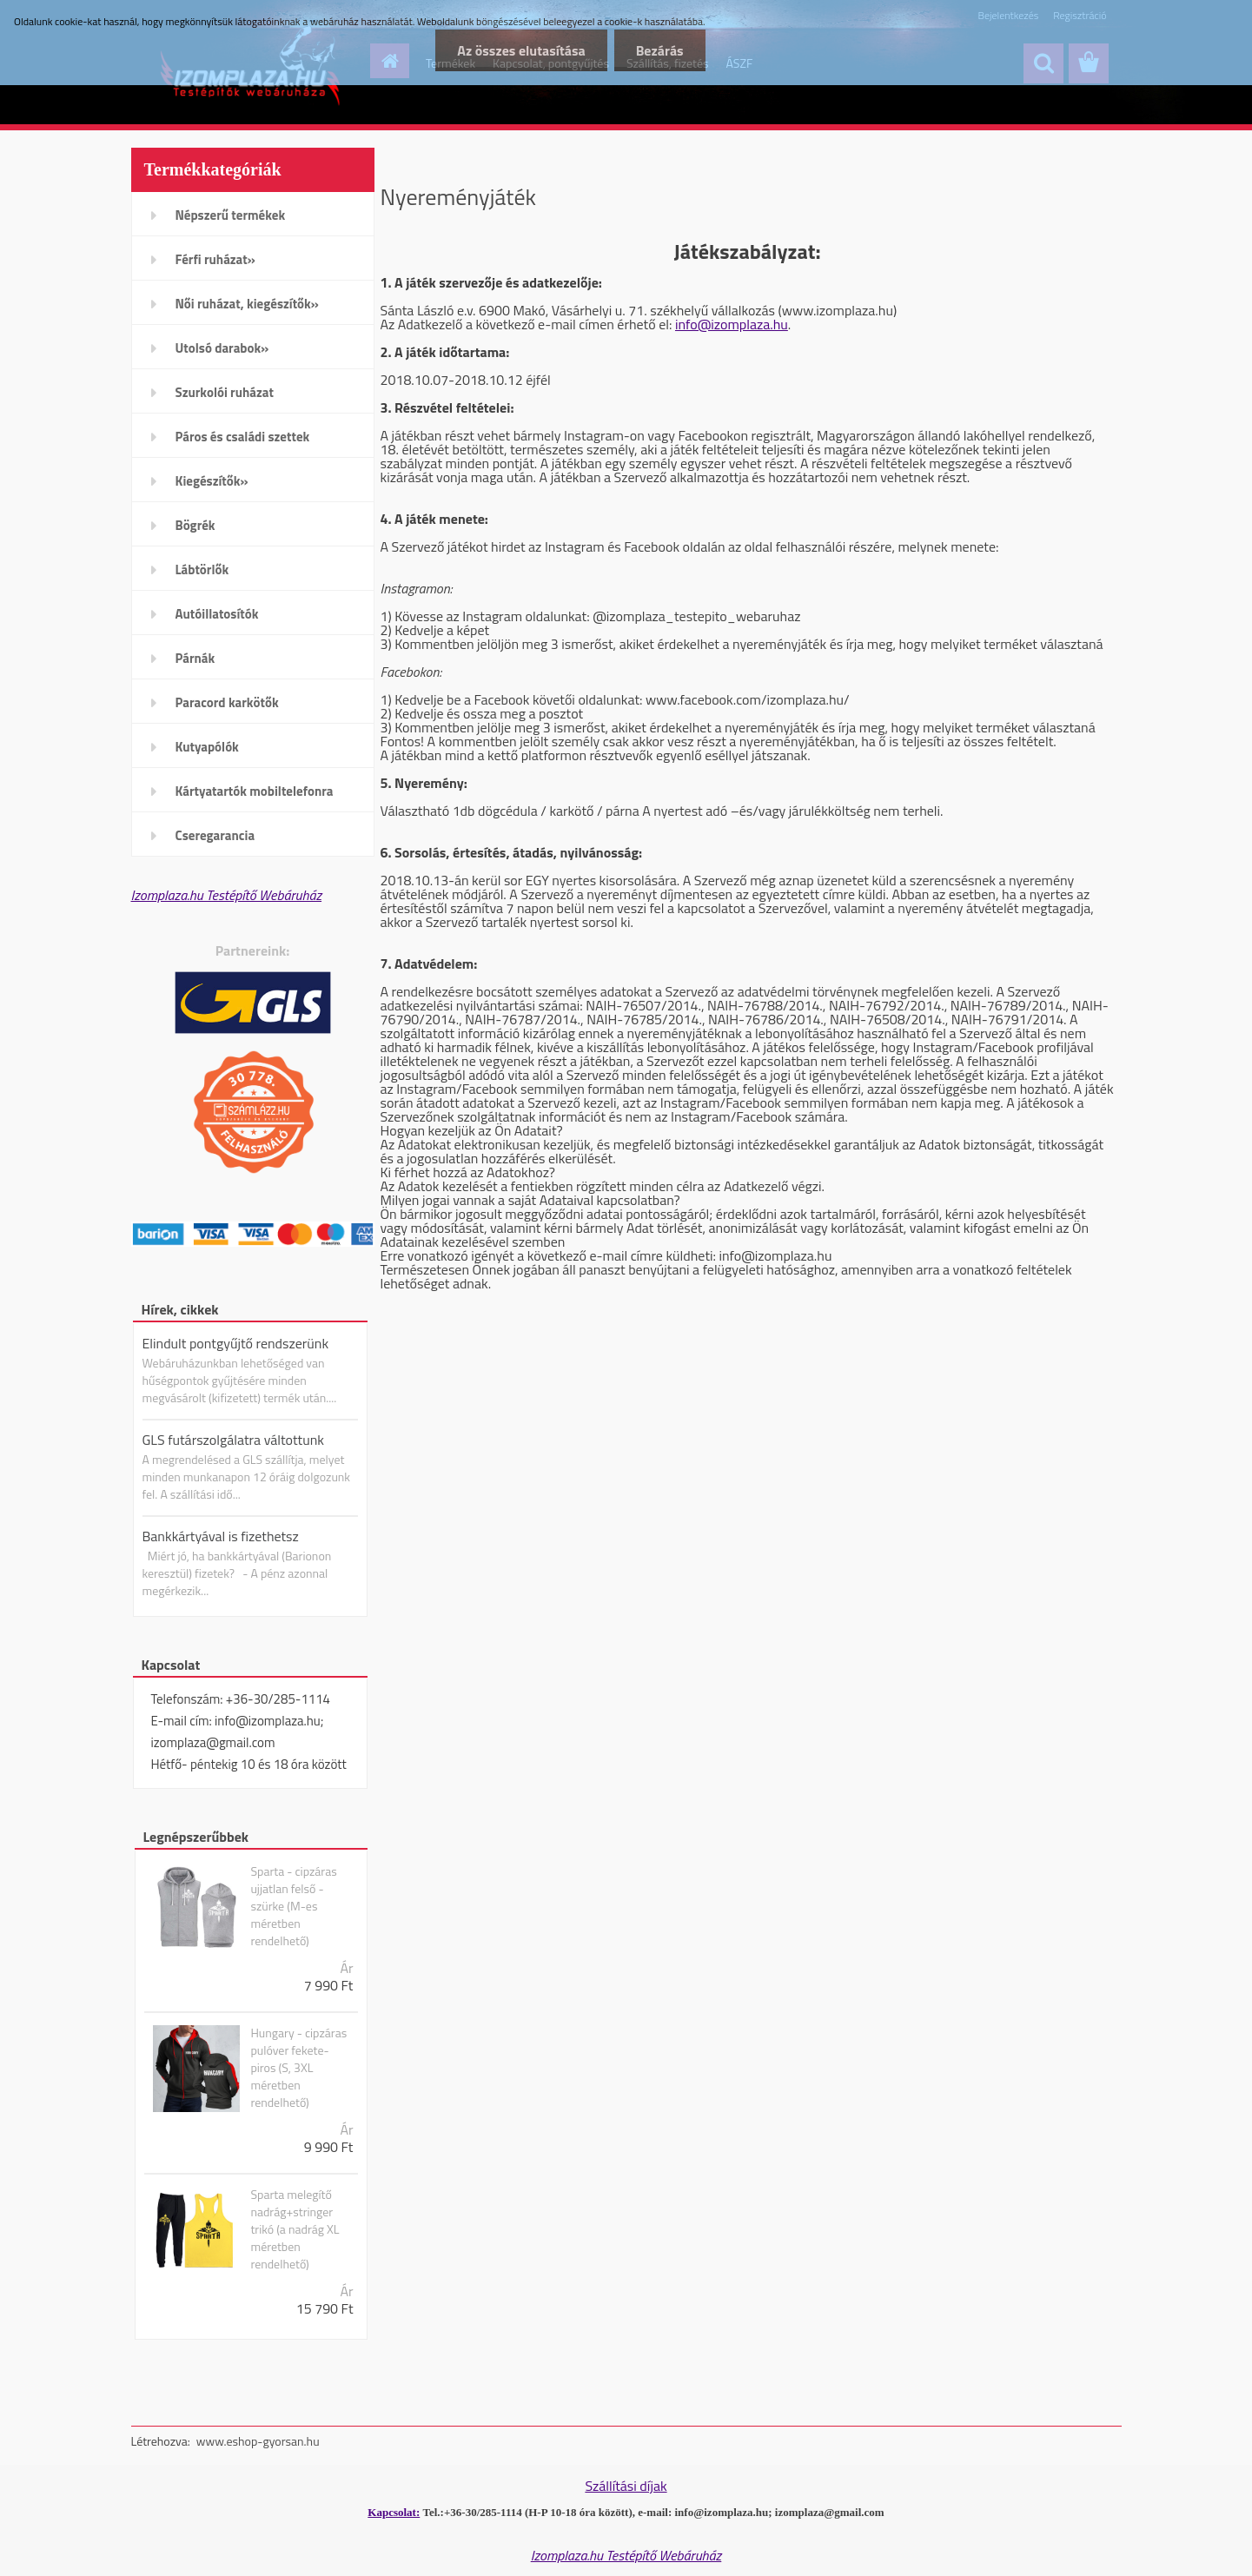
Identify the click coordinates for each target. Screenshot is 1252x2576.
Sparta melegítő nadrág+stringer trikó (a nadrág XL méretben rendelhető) (294, 2229)
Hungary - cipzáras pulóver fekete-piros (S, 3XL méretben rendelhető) (298, 2067)
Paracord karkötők (227, 702)
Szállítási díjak (625, 2485)
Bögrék (195, 525)
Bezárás (660, 50)
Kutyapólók (207, 747)
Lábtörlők (202, 569)
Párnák (195, 658)
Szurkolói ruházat (225, 392)
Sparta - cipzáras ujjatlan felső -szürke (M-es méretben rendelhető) (293, 1906)
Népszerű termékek (231, 215)
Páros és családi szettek (243, 437)
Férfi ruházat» (215, 259)
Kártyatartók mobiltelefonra (255, 791)
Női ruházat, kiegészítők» (247, 304)
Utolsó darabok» (222, 348)
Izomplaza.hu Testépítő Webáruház (226, 894)
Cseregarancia (215, 835)
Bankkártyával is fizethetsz (220, 1536)
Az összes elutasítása (521, 50)
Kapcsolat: (394, 2512)
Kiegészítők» (212, 481)
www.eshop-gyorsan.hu (258, 2441)
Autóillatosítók (217, 614)
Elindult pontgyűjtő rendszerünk (235, 1343)
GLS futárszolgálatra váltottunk (233, 1439)
